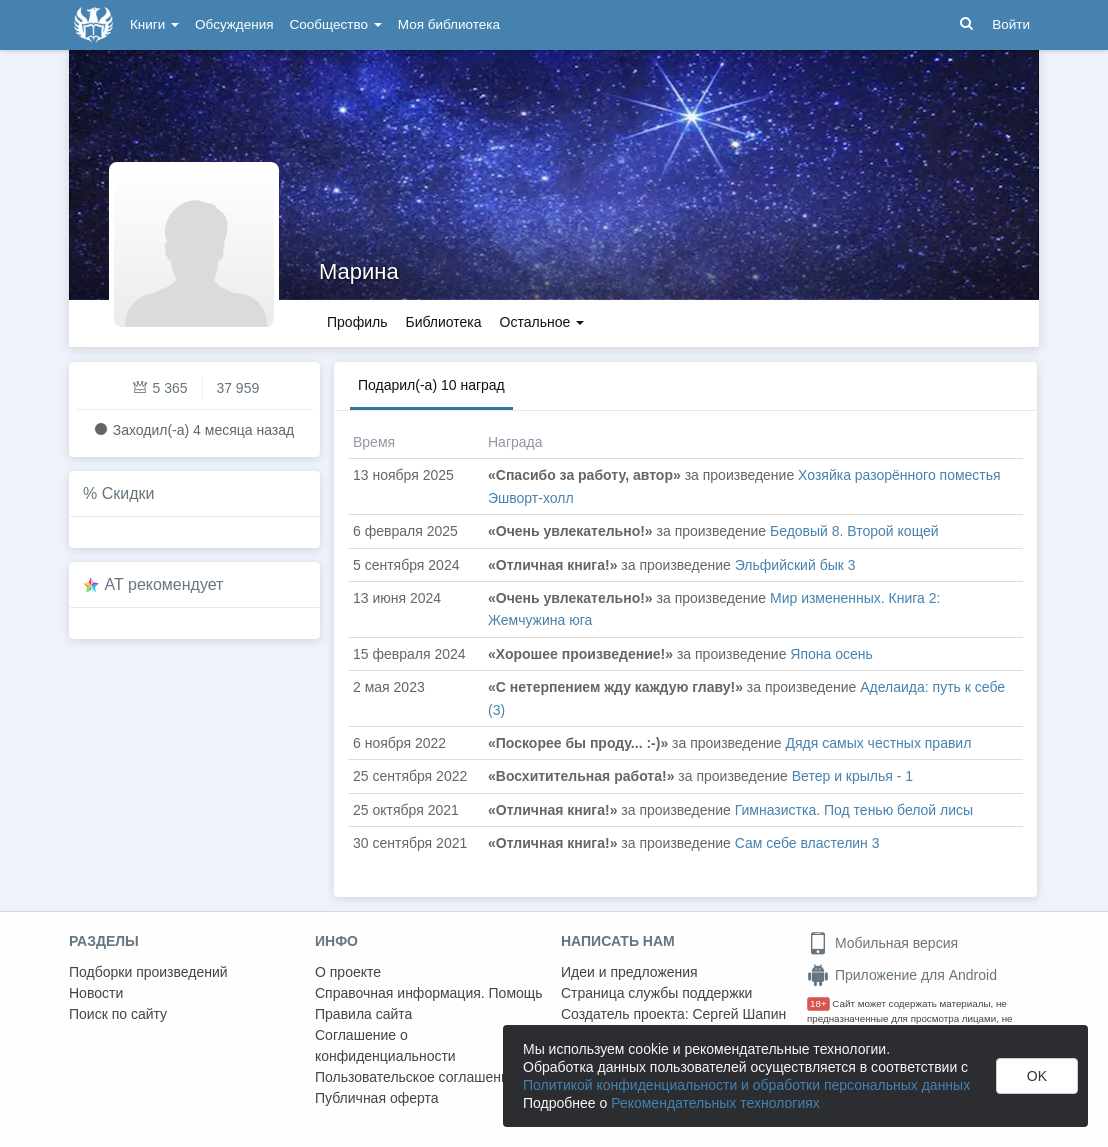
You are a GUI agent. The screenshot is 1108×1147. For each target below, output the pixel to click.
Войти (1011, 24)
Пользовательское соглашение (416, 1077)
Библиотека (443, 322)
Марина (359, 271)
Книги (154, 24)
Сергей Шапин (739, 1014)
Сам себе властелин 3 (807, 843)
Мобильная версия (882, 943)
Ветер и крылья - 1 (852, 776)
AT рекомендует (164, 584)
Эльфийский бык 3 (795, 565)
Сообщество (336, 24)
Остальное (542, 322)
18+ (818, 1003)
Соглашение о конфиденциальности (385, 1045)
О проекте (348, 972)
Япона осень (831, 654)
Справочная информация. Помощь (429, 993)
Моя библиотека (449, 24)
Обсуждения (234, 24)
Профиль (357, 322)
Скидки (128, 493)
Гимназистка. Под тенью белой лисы (854, 810)
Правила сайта (363, 1014)
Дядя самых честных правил (879, 743)
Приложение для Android (902, 975)
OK (1037, 1076)
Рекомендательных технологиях (715, 1103)
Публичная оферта (377, 1098)
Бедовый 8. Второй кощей (854, 531)
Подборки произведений (148, 972)
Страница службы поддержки (656, 993)
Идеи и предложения (629, 972)
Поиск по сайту (118, 1014)
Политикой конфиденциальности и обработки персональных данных (746, 1085)
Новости (96, 993)
